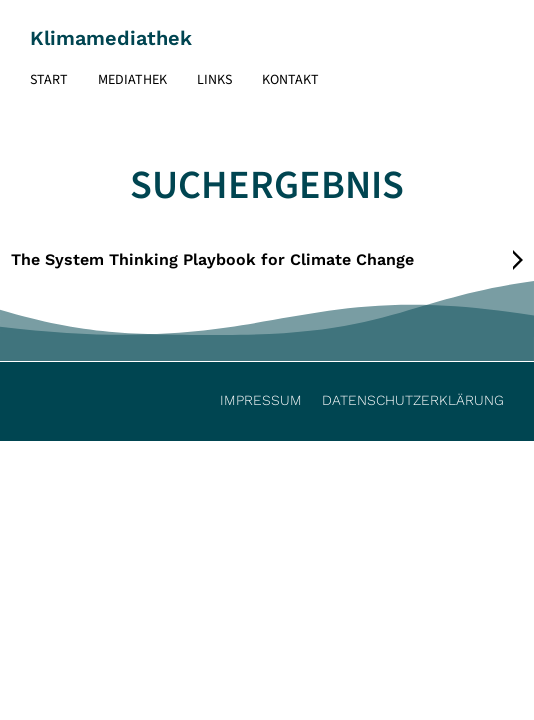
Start (49, 80)
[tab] (267, 260)
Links (214, 80)
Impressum (261, 400)
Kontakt (290, 80)
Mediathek (132, 80)
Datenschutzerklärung (413, 400)
